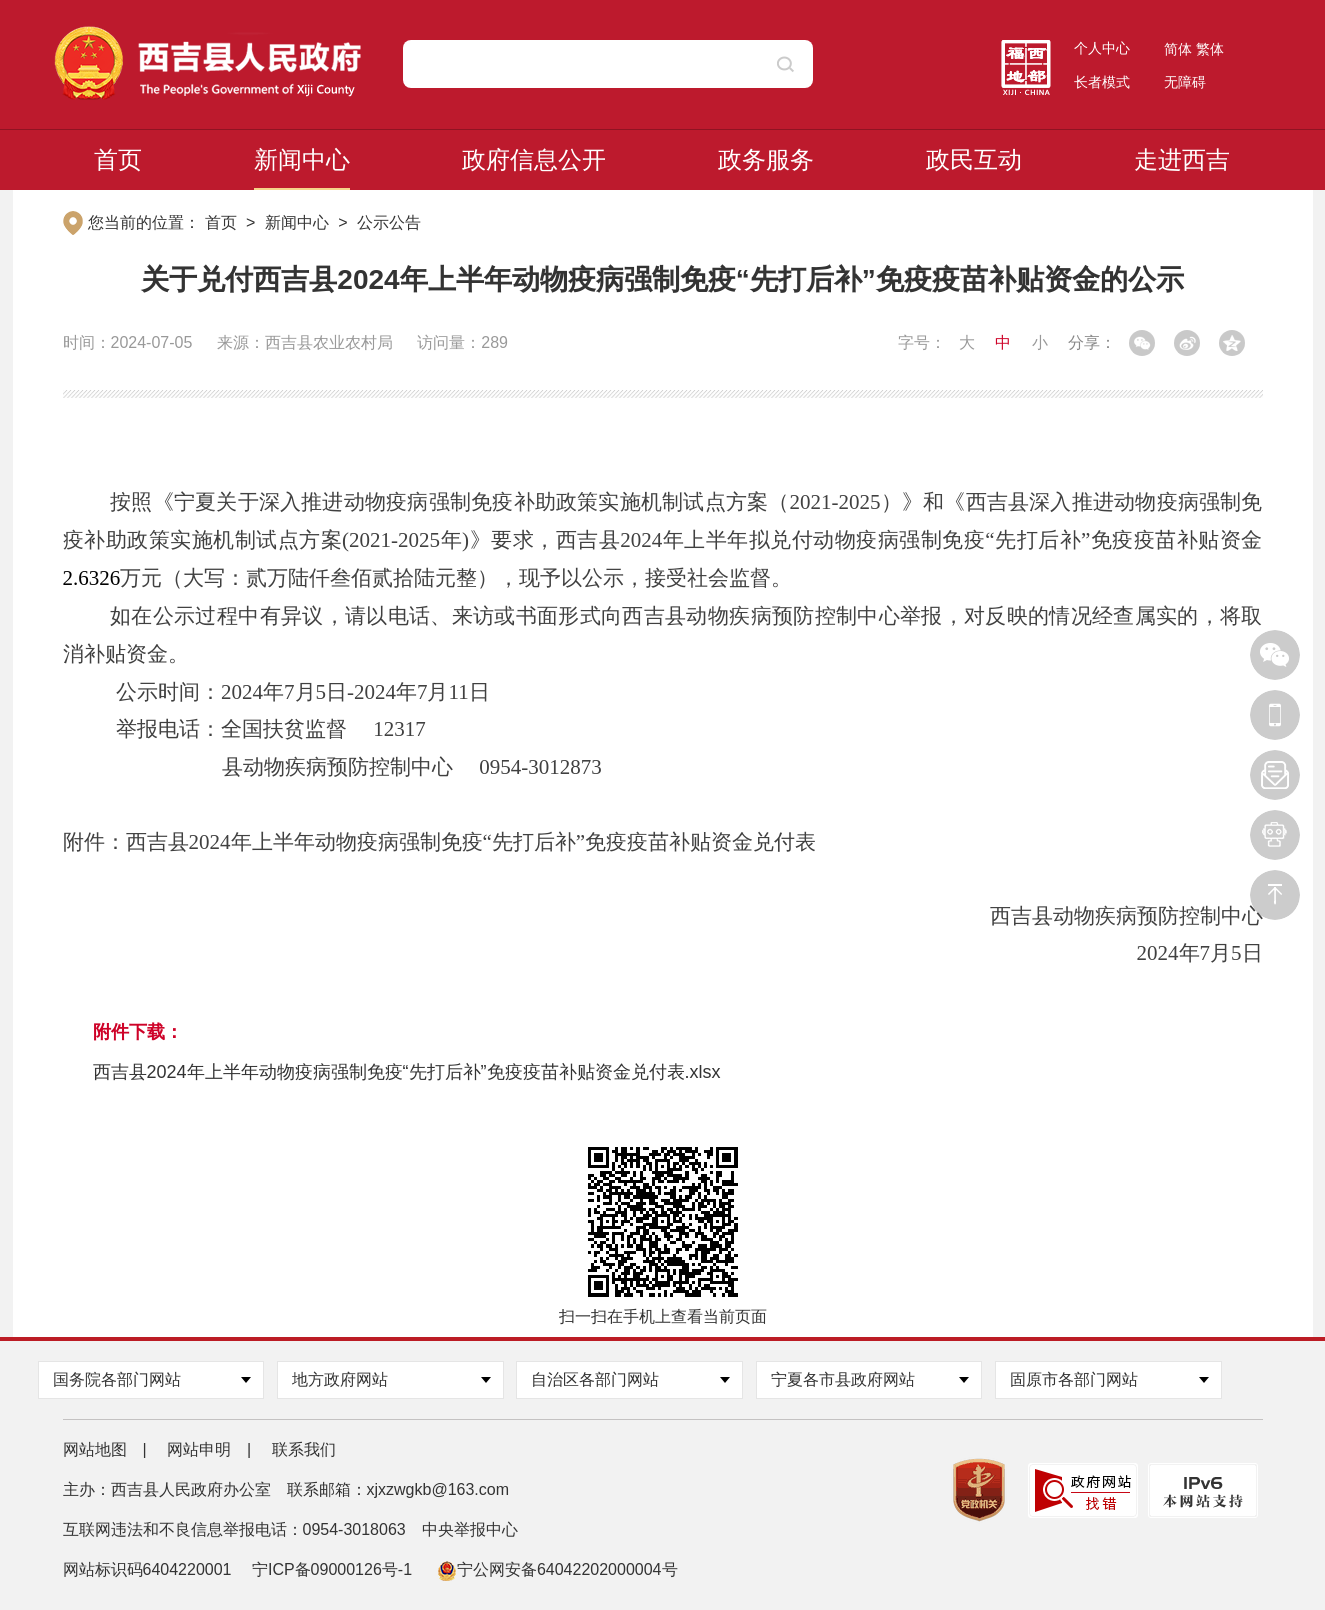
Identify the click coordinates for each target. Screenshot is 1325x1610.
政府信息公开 (534, 159)
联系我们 (304, 1449)
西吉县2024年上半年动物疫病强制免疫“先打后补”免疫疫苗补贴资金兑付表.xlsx (407, 1072)
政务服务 (766, 159)
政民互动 (974, 159)
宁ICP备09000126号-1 (334, 1569)
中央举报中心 (470, 1529)
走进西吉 (1182, 159)
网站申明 (199, 1449)
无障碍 (1185, 82)
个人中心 (1102, 48)
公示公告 (389, 222)
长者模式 (1102, 82)
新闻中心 (302, 159)
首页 (118, 159)
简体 (1178, 49)
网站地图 (95, 1449)
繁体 (1210, 49)
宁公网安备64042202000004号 (557, 1569)
